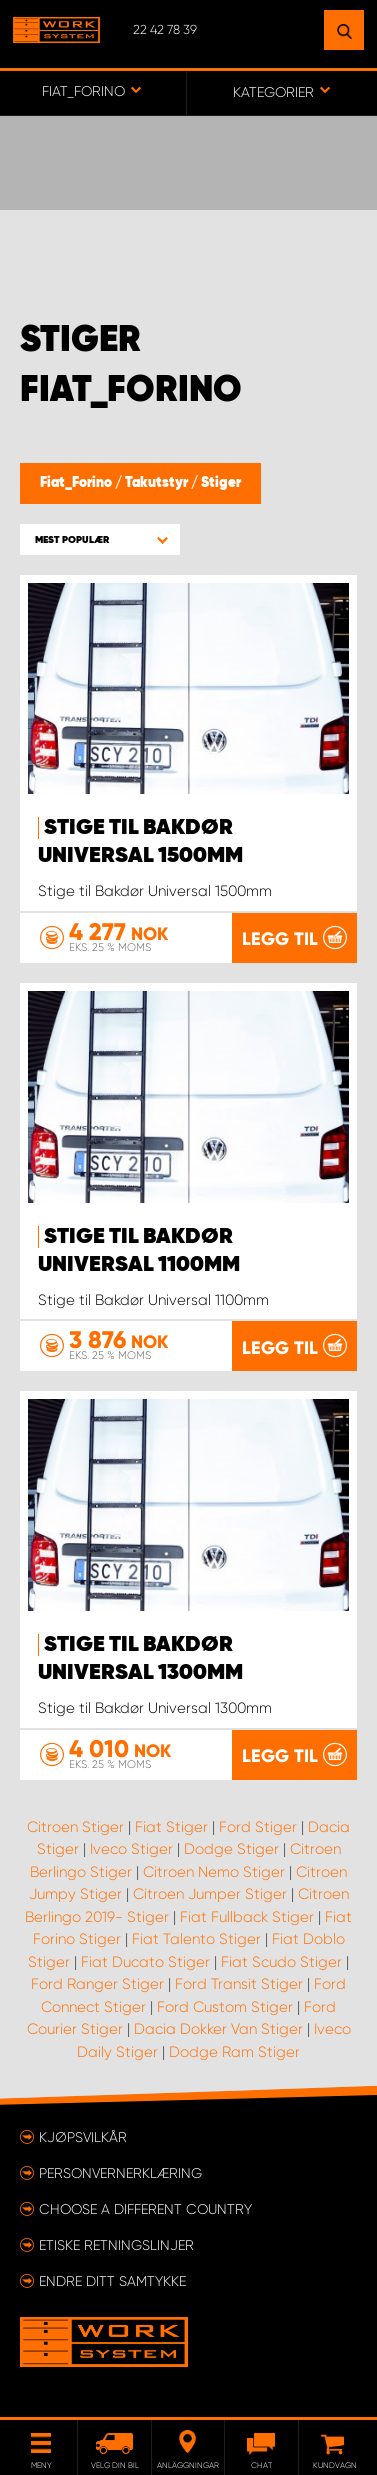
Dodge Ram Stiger (234, 2052)
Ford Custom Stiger (225, 2007)
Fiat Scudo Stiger (281, 1962)
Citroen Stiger (75, 1827)
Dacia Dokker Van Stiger (218, 2029)
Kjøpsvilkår (83, 2137)
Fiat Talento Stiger (196, 1939)
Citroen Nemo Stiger (214, 1872)
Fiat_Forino (77, 483)
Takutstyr (158, 483)
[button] (100, 539)
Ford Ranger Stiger (97, 1984)
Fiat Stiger (171, 1827)
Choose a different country (145, 2209)
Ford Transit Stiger (239, 1984)
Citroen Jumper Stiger (210, 1894)
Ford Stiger (258, 1827)
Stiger (221, 483)
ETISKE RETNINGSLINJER (116, 2245)
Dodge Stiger (231, 1849)
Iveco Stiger (131, 1849)
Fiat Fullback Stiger (247, 1917)
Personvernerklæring (120, 2173)
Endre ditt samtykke (112, 2281)
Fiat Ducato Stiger (145, 1962)
